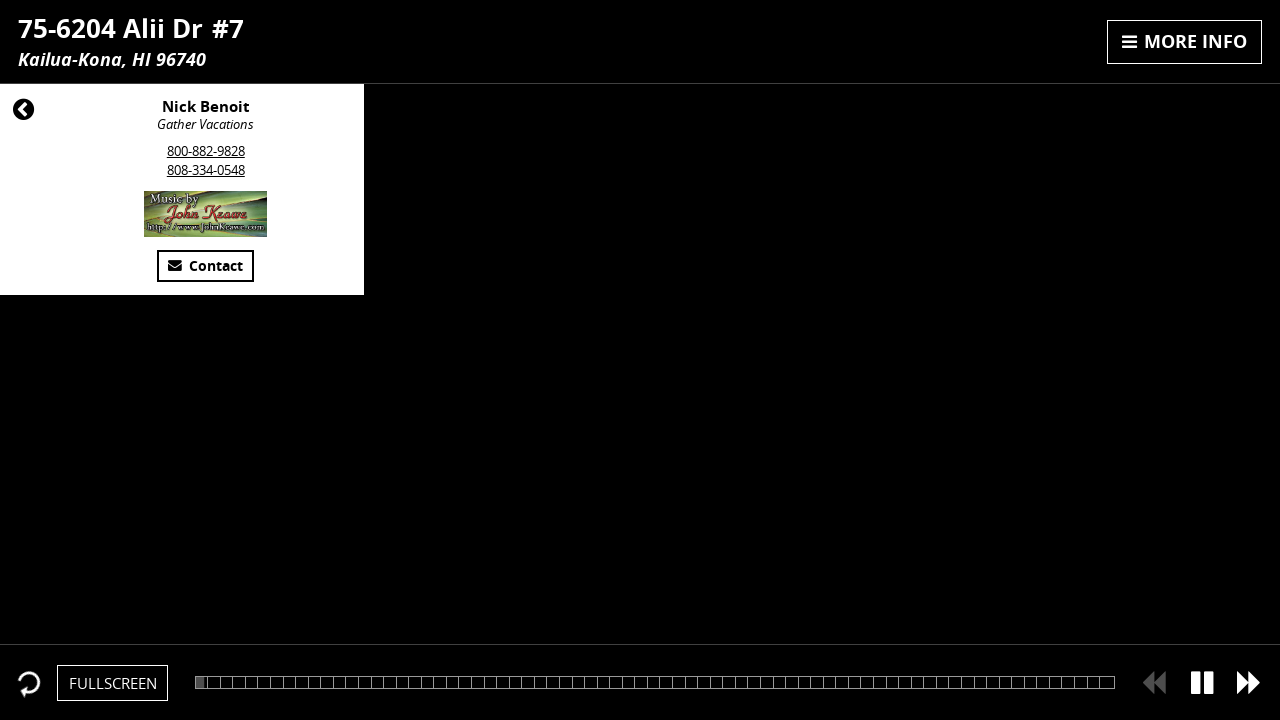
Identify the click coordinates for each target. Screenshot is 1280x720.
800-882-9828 (206, 151)
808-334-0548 (206, 170)
